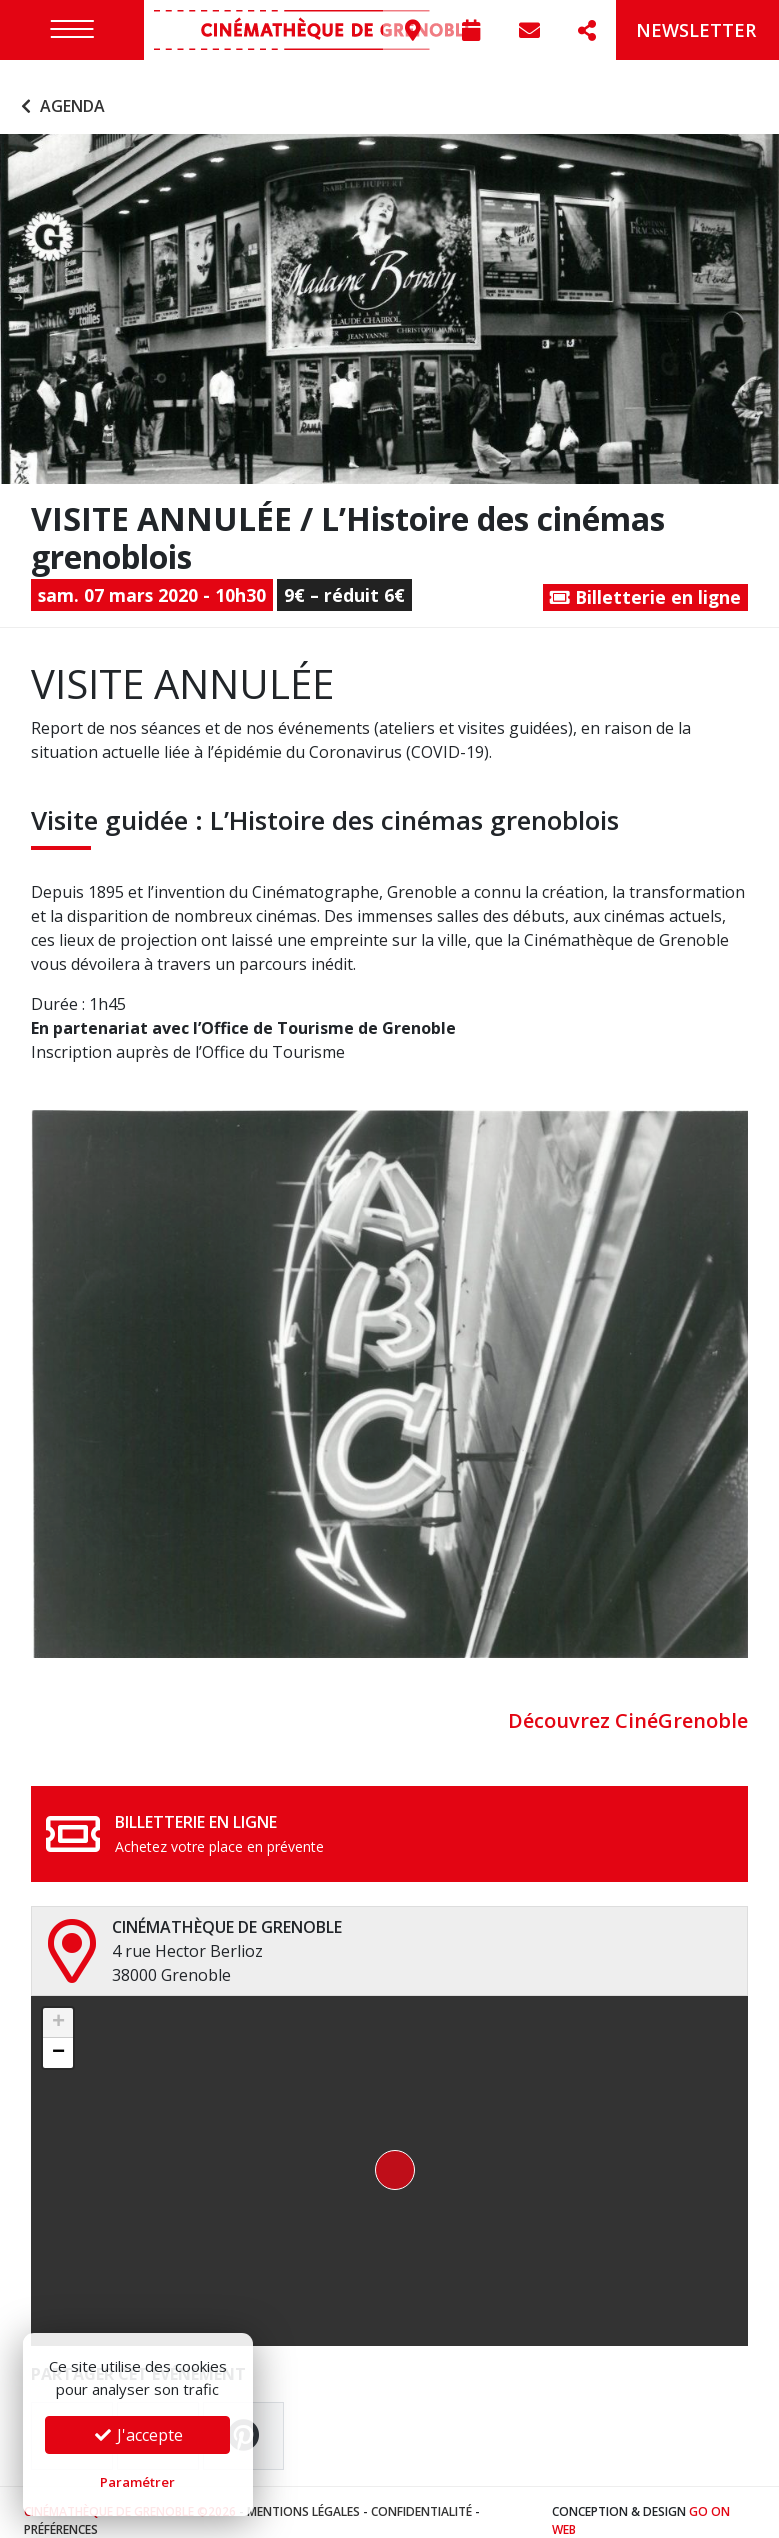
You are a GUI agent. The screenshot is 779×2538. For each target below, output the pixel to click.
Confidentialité (421, 2494)
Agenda (60, 88)
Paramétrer (137, 2482)
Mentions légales (303, 2494)
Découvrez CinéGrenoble (628, 1703)
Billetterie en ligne (645, 579)
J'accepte (138, 2435)
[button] (389, 2154)
